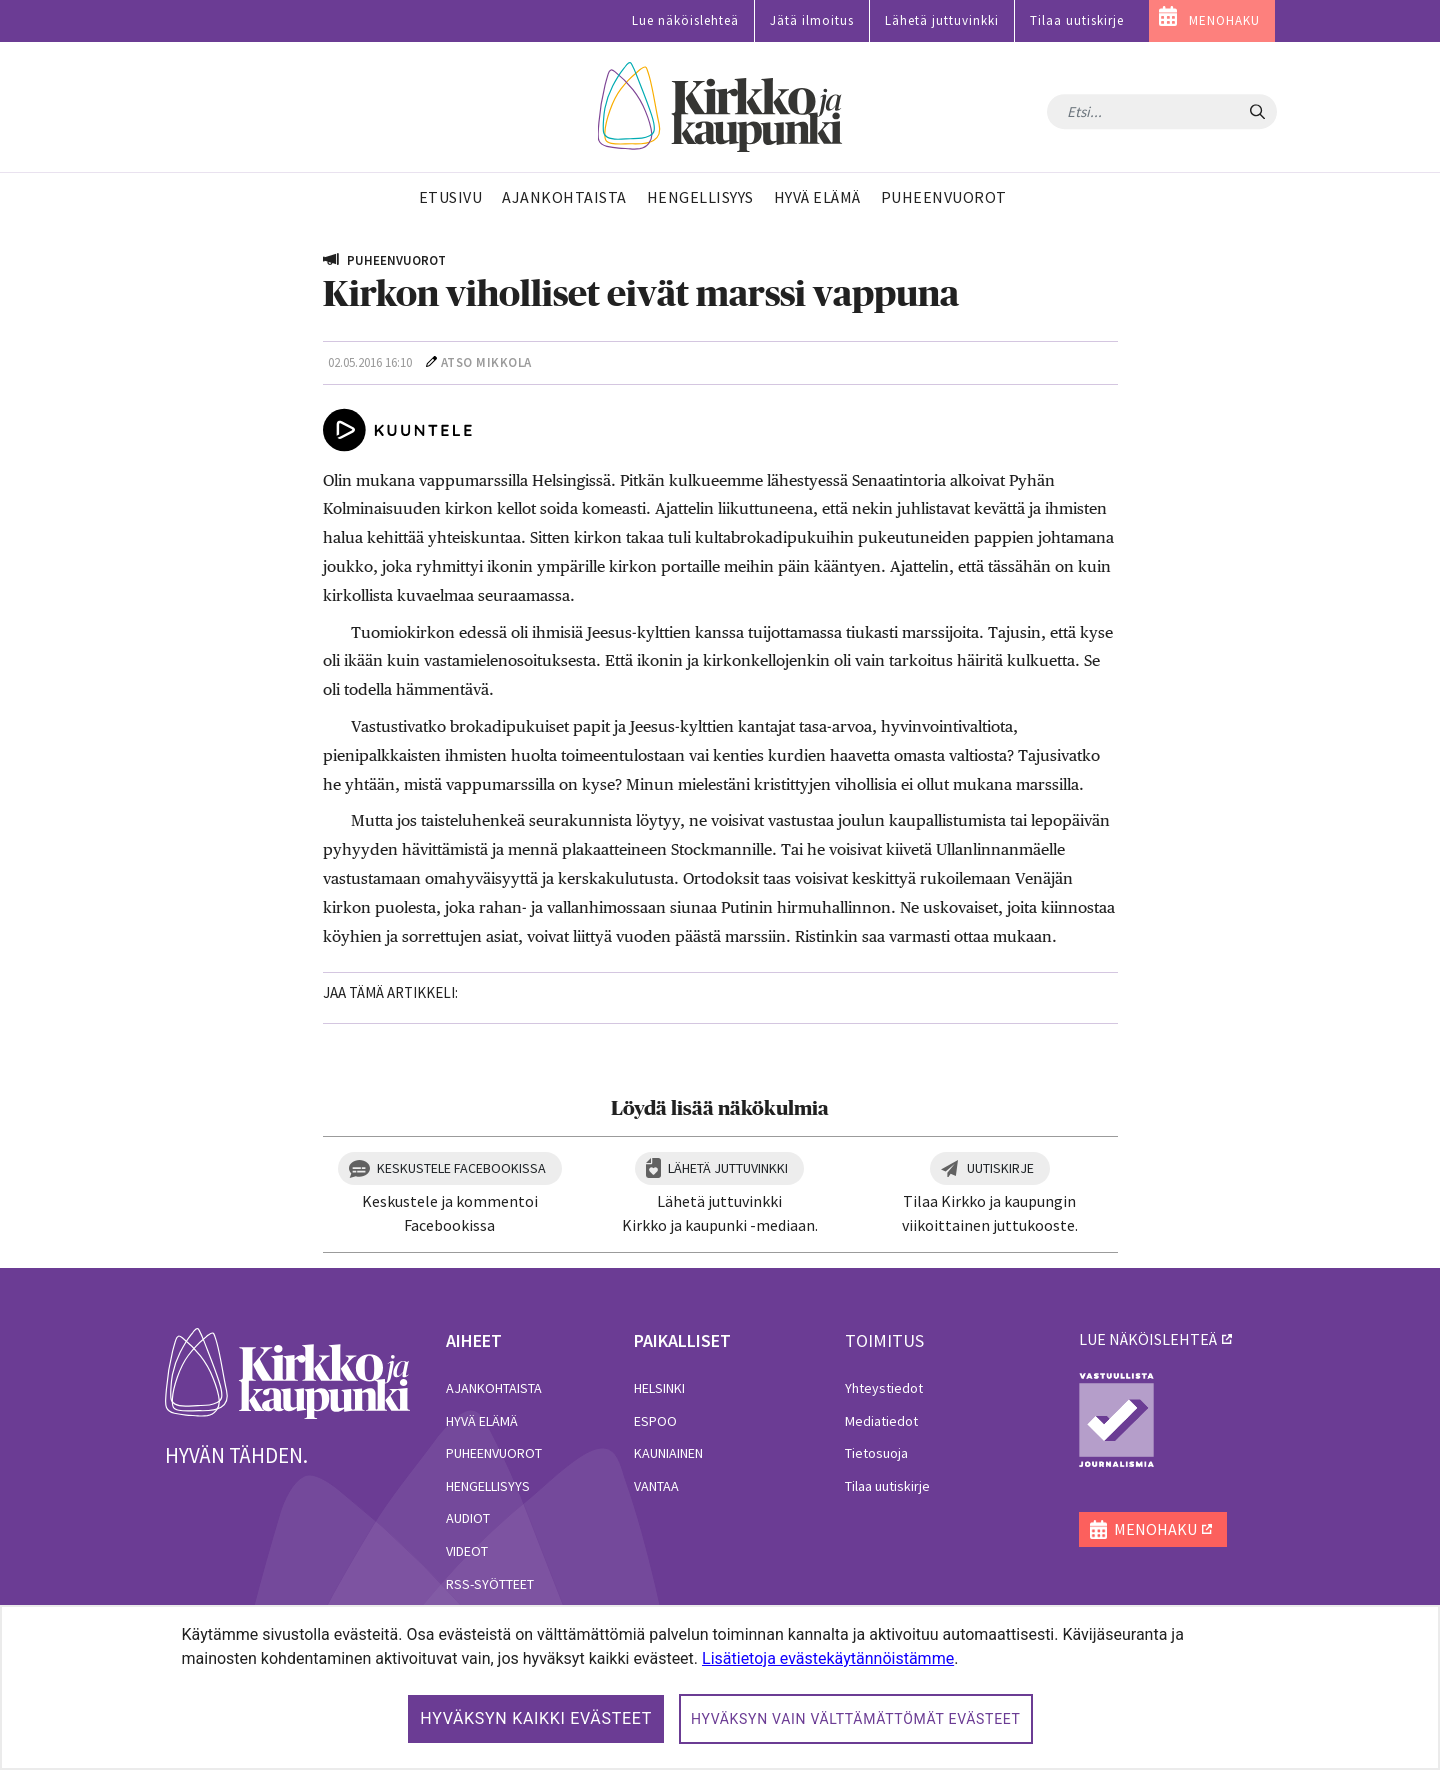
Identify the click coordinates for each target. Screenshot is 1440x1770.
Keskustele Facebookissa (461, 1168)
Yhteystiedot (884, 1388)
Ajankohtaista (494, 1388)
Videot (467, 1551)
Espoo (655, 1421)
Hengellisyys (488, 1486)
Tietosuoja (876, 1453)
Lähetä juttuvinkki (942, 20)
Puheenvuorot (494, 1453)
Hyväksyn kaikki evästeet (536, 1718)
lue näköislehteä (1148, 1339)
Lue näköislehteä (685, 20)
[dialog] (720, 1687)
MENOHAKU (1224, 20)
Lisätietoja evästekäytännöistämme (828, 1658)
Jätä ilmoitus (812, 20)
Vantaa (656, 1486)
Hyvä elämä (482, 1421)
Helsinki (659, 1388)
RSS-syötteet (490, 1584)
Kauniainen (668, 1453)
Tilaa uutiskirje (1077, 20)
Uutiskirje (1000, 1168)
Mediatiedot (881, 1421)
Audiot (468, 1518)
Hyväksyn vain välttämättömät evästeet (856, 1719)
